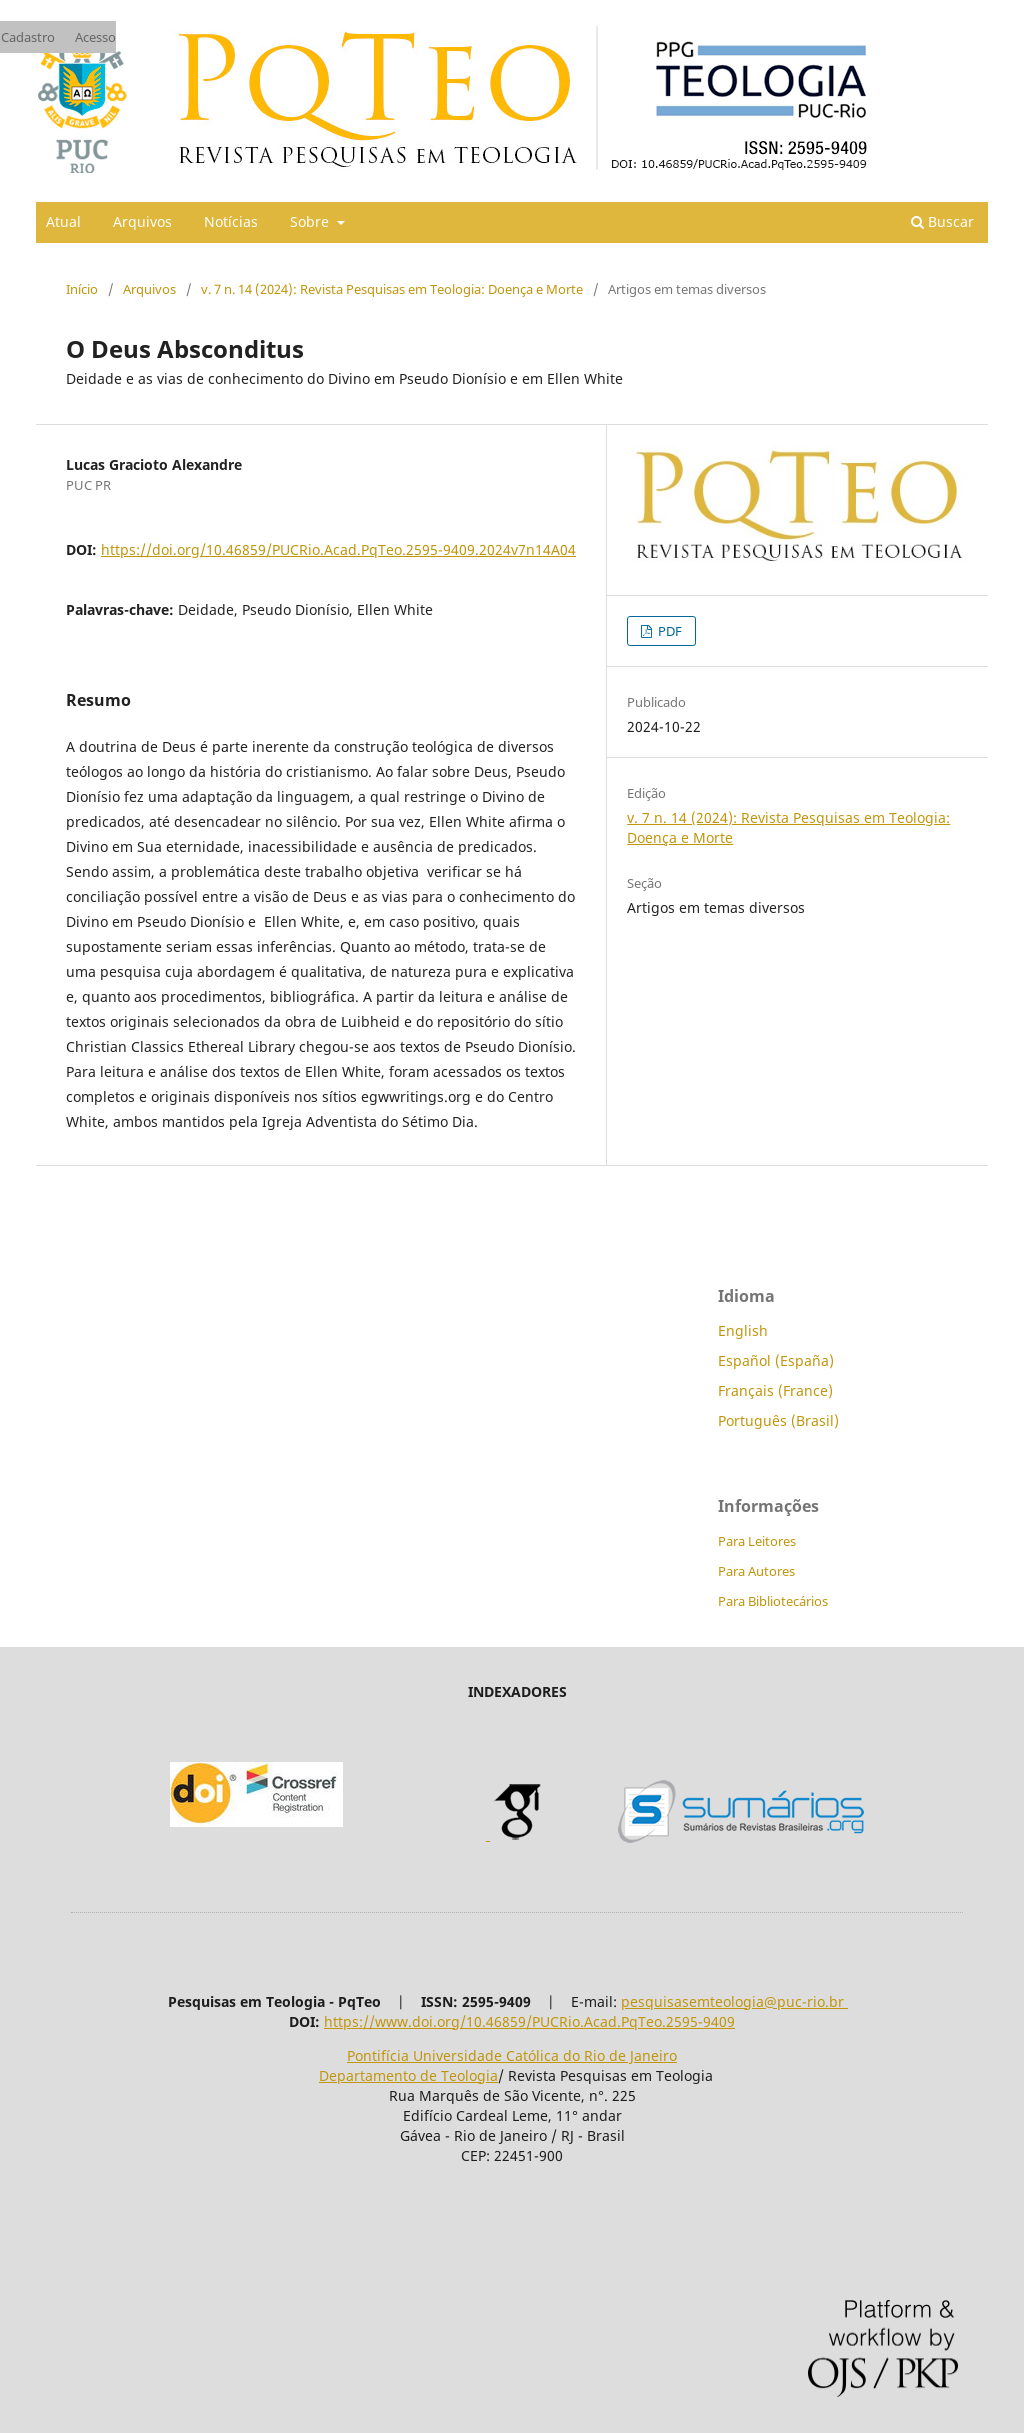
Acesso (95, 37)
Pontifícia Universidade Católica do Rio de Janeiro (512, 2055)
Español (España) (776, 1360)
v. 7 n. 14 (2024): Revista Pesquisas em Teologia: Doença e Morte (392, 289)
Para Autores (756, 1571)
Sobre (311, 221)
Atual (63, 221)
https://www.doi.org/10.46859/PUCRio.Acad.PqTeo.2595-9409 (529, 2021)
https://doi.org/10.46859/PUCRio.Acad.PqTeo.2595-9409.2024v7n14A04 (338, 549)
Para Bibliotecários (773, 1601)
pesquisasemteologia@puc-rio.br (734, 2001)
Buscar (942, 221)
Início (82, 289)
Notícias (231, 221)
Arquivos (142, 221)
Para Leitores (757, 1541)
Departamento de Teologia (408, 2075)
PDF (668, 631)
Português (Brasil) (778, 1420)
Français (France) (775, 1390)
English (743, 1330)
